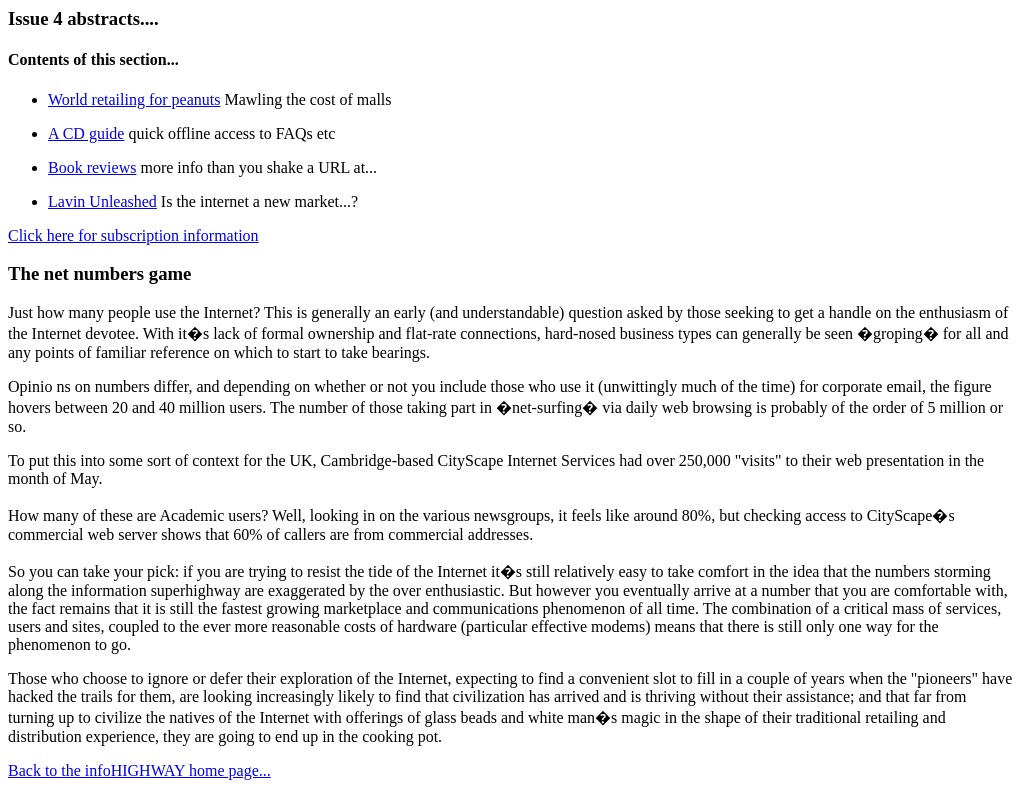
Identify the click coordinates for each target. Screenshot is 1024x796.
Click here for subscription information (133, 235)
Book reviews (92, 167)
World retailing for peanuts (134, 99)
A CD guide (86, 133)
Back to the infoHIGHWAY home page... (139, 770)
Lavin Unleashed (102, 201)
